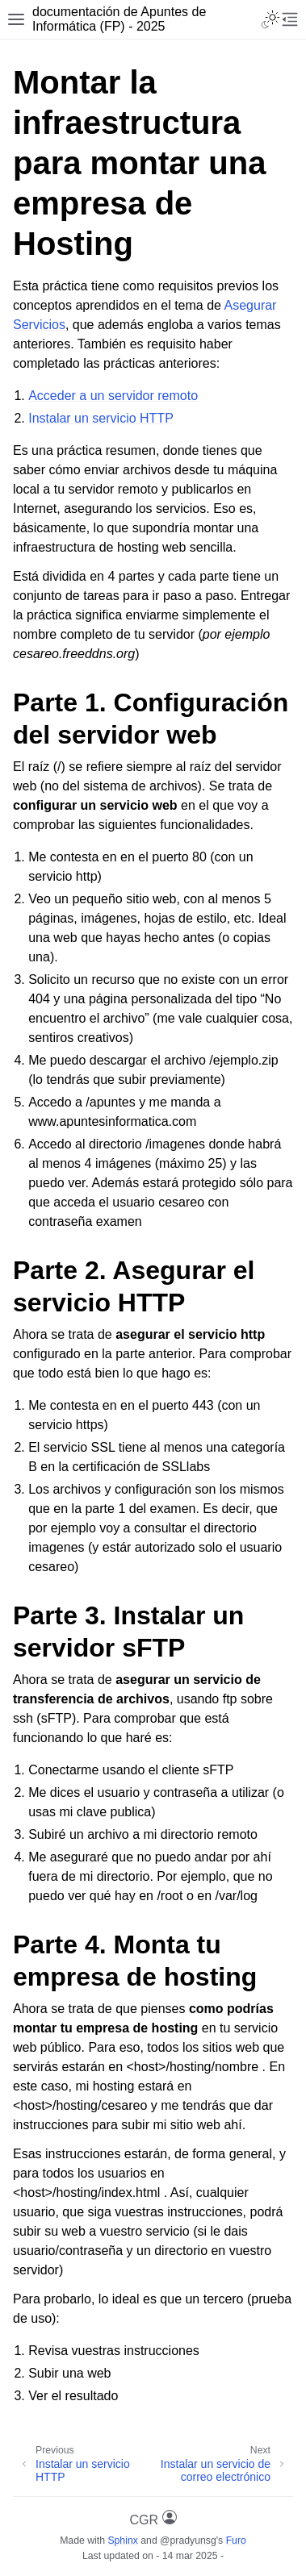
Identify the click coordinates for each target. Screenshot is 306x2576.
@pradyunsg (188, 2540)
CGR (153, 2518)
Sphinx (122, 2540)
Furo (236, 2540)
